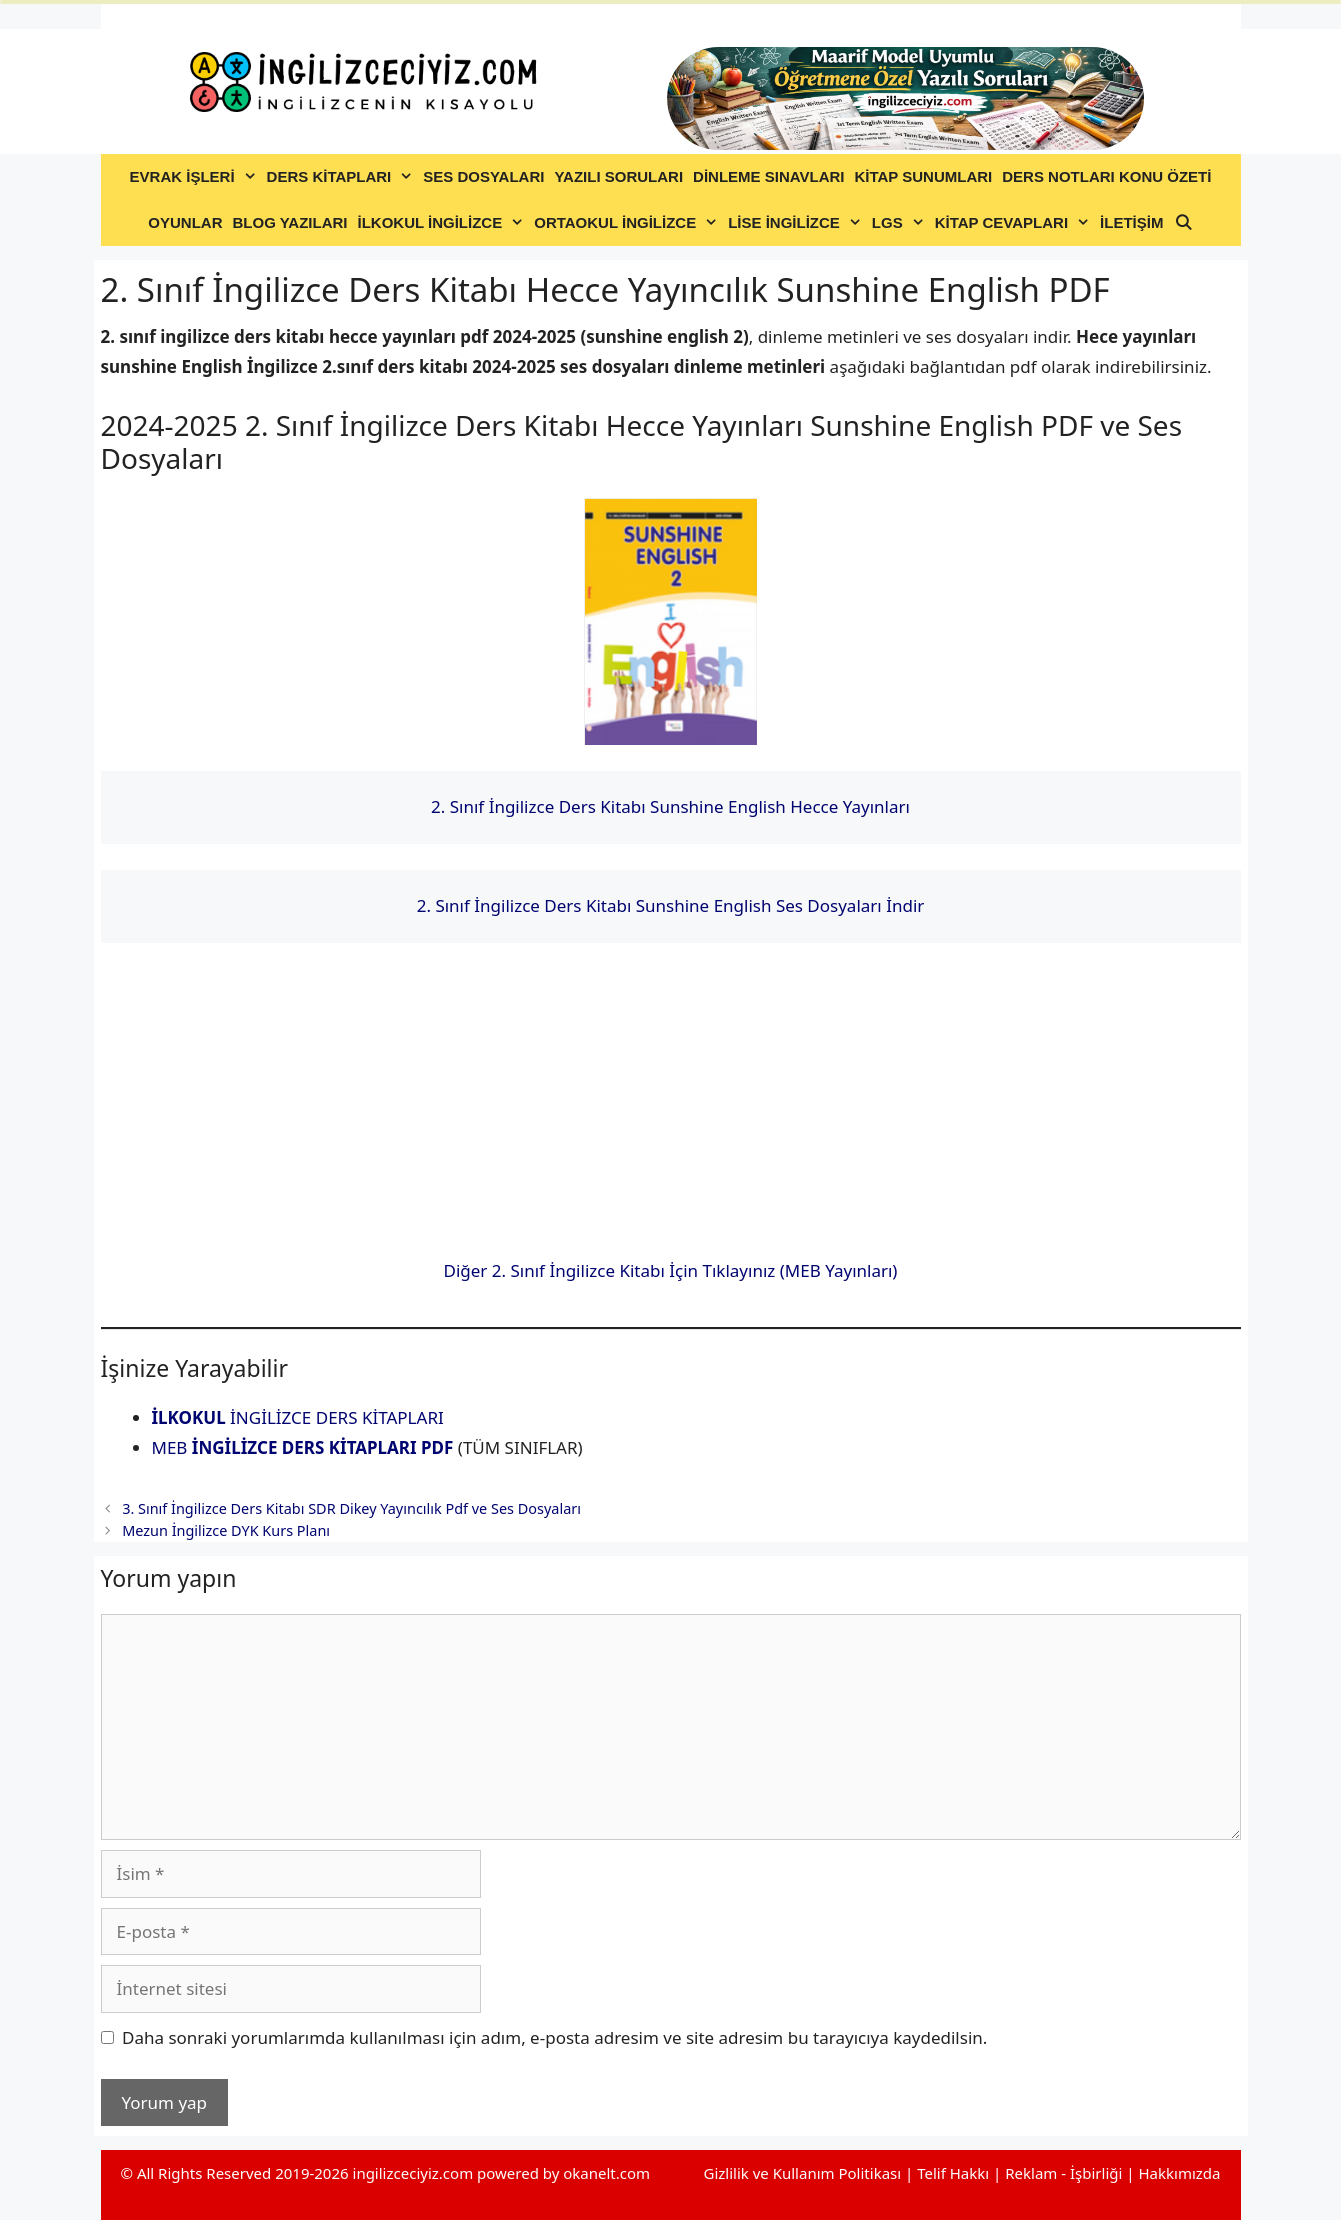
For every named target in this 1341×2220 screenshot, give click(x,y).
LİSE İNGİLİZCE (797, 223)
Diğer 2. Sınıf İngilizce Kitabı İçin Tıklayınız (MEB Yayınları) (671, 1270)
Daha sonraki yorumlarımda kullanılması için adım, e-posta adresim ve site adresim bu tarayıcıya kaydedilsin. (554, 2037)
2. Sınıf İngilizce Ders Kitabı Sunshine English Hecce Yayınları (670, 806)
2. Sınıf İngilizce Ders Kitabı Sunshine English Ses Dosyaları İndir (671, 905)
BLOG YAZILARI (289, 222)
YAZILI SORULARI (618, 176)
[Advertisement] (671, 1108)
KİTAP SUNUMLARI (923, 176)
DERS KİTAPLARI (343, 177)
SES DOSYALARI (483, 176)
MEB (303, 1447)
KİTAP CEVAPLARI (1015, 223)
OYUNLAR (185, 222)
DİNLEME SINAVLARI (768, 176)
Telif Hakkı (953, 2173)
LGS (901, 223)
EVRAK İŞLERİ (196, 177)
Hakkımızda (1179, 2173)
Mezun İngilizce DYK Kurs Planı (226, 1530)
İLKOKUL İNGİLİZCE (443, 223)
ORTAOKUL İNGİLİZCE (628, 223)
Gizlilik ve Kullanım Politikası (802, 2173)
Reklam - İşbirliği (1065, 2173)
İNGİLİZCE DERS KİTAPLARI (298, 1417)
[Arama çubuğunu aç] (1182, 223)
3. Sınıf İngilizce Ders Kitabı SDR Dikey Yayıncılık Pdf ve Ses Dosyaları (351, 1508)
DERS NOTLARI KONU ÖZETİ (1106, 176)
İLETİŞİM (1131, 222)
